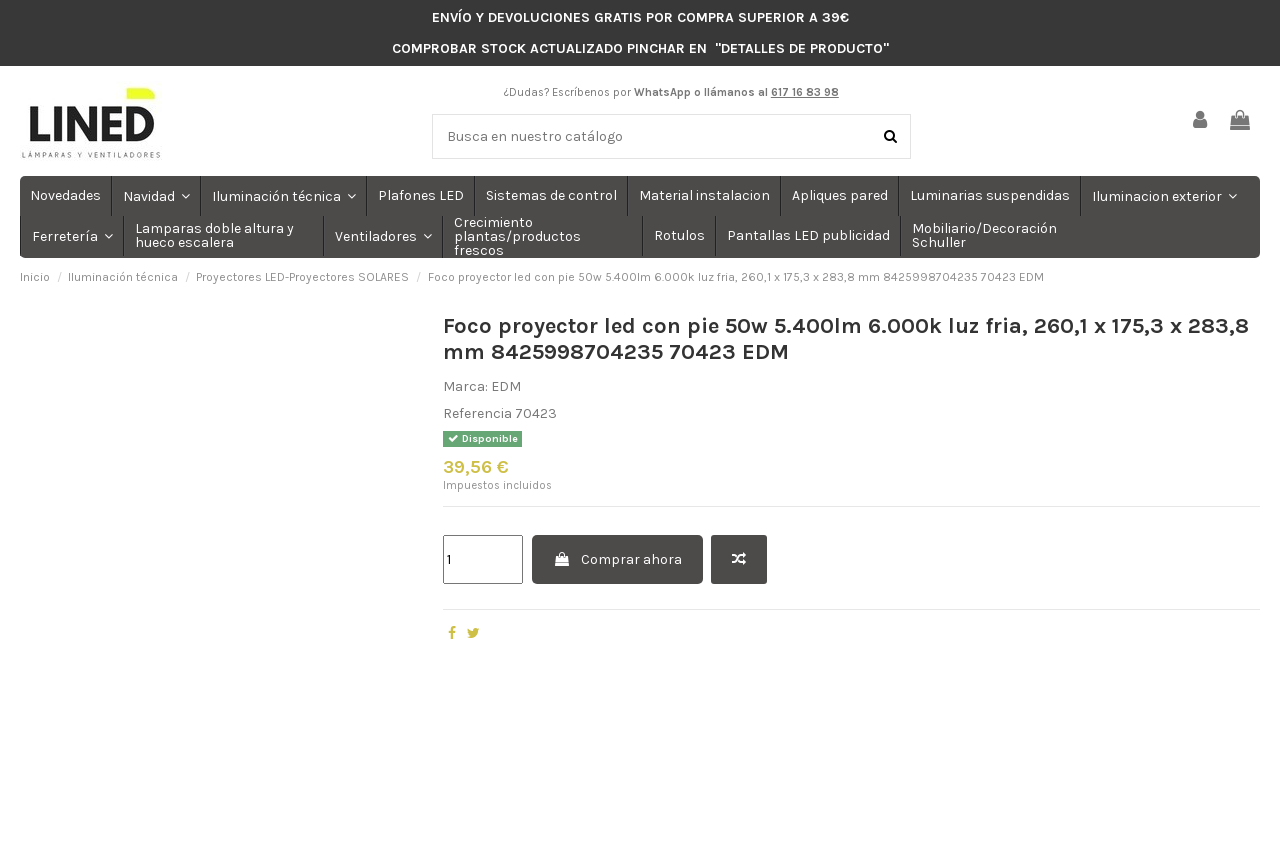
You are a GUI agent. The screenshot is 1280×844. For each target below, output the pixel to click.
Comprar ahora (617, 559)
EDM (506, 386)
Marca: (465, 386)
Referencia (477, 413)
